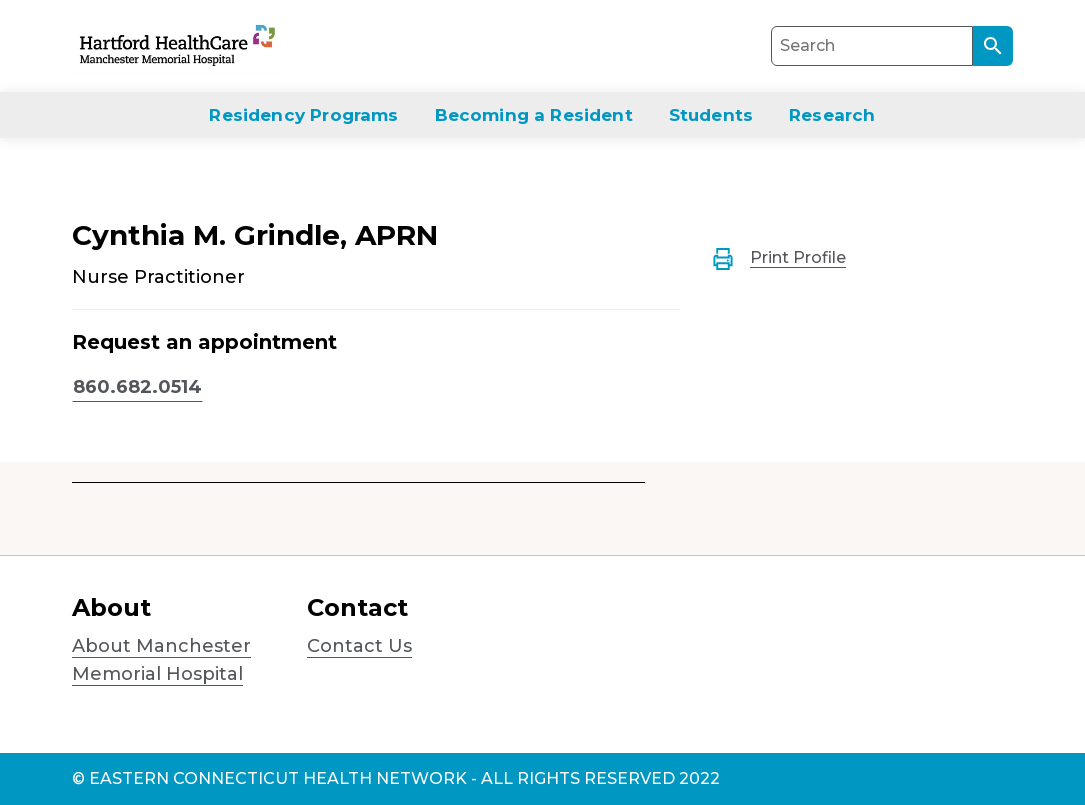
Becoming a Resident (534, 115)
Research (832, 115)
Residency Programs (303, 115)
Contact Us (359, 646)
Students (711, 115)
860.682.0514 (137, 387)
